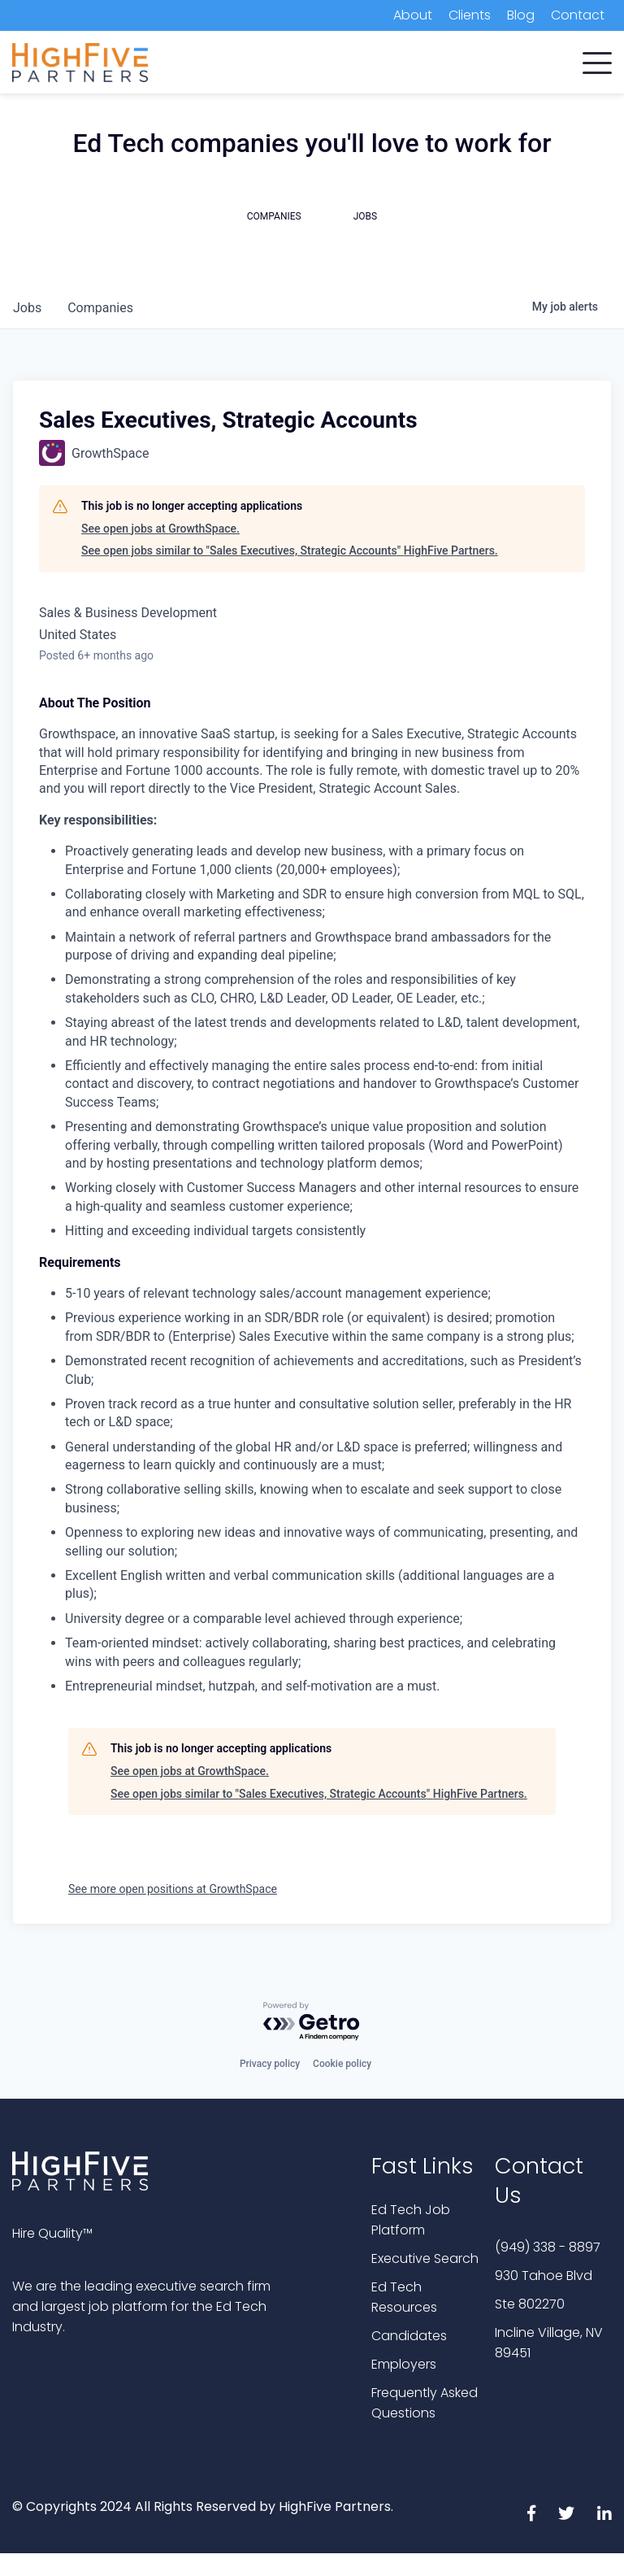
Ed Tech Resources (404, 2297)
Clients (469, 15)
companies (100, 307)
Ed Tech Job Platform (410, 2219)
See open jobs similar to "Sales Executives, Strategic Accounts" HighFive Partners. (289, 550)
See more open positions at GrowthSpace (172, 1888)
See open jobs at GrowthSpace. (160, 528)
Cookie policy (342, 2063)
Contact (577, 15)
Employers (403, 2364)
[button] (597, 59)
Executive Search (425, 2258)
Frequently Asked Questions (424, 2402)
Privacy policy (270, 2063)
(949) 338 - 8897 (547, 2247)
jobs (27, 307)
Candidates (409, 2335)
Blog (521, 15)
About (412, 15)
